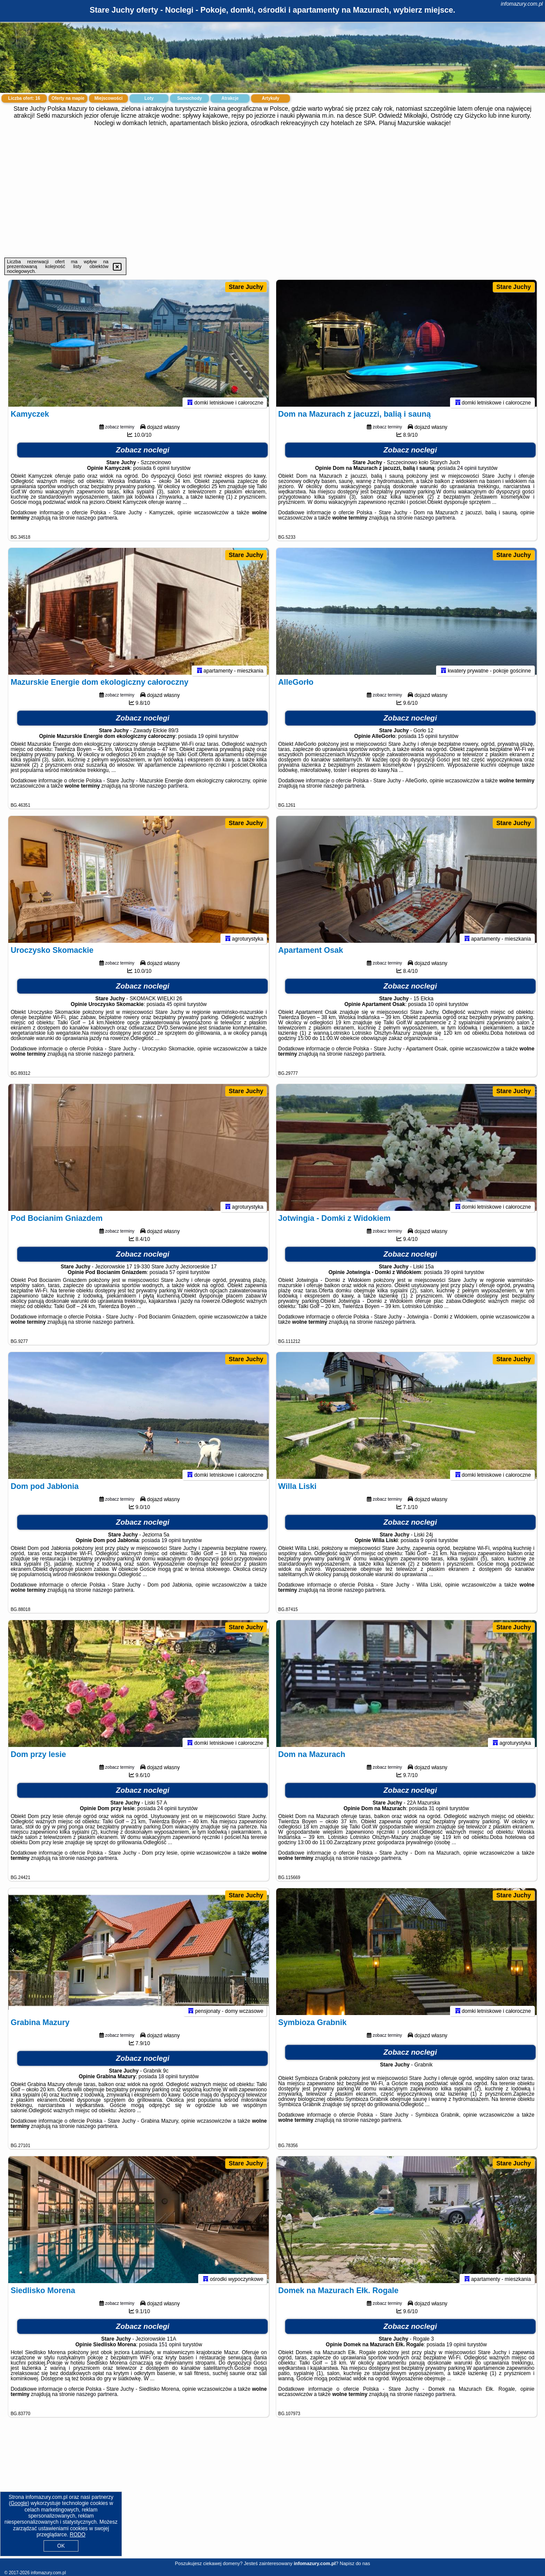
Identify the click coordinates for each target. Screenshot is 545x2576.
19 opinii (207, 740)
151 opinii (170, 2348)
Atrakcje (229, 98)
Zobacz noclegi (142, 454)
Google (18, 2503)
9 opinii (428, 1544)
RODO (77, 2535)
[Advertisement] (272, 192)
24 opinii (467, 472)
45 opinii (176, 1008)
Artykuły (270, 98)
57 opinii (179, 1276)
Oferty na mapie (68, 98)
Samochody (189, 98)
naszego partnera (96, 522)
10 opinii (437, 1008)
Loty (148, 98)
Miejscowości (108, 98)
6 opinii (161, 472)
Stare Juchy (246, 286)
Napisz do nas (355, 2563)
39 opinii (454, 1276)
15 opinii (427, 740)
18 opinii (168, 2080)
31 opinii (438, 1812)
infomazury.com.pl (522, 4)
